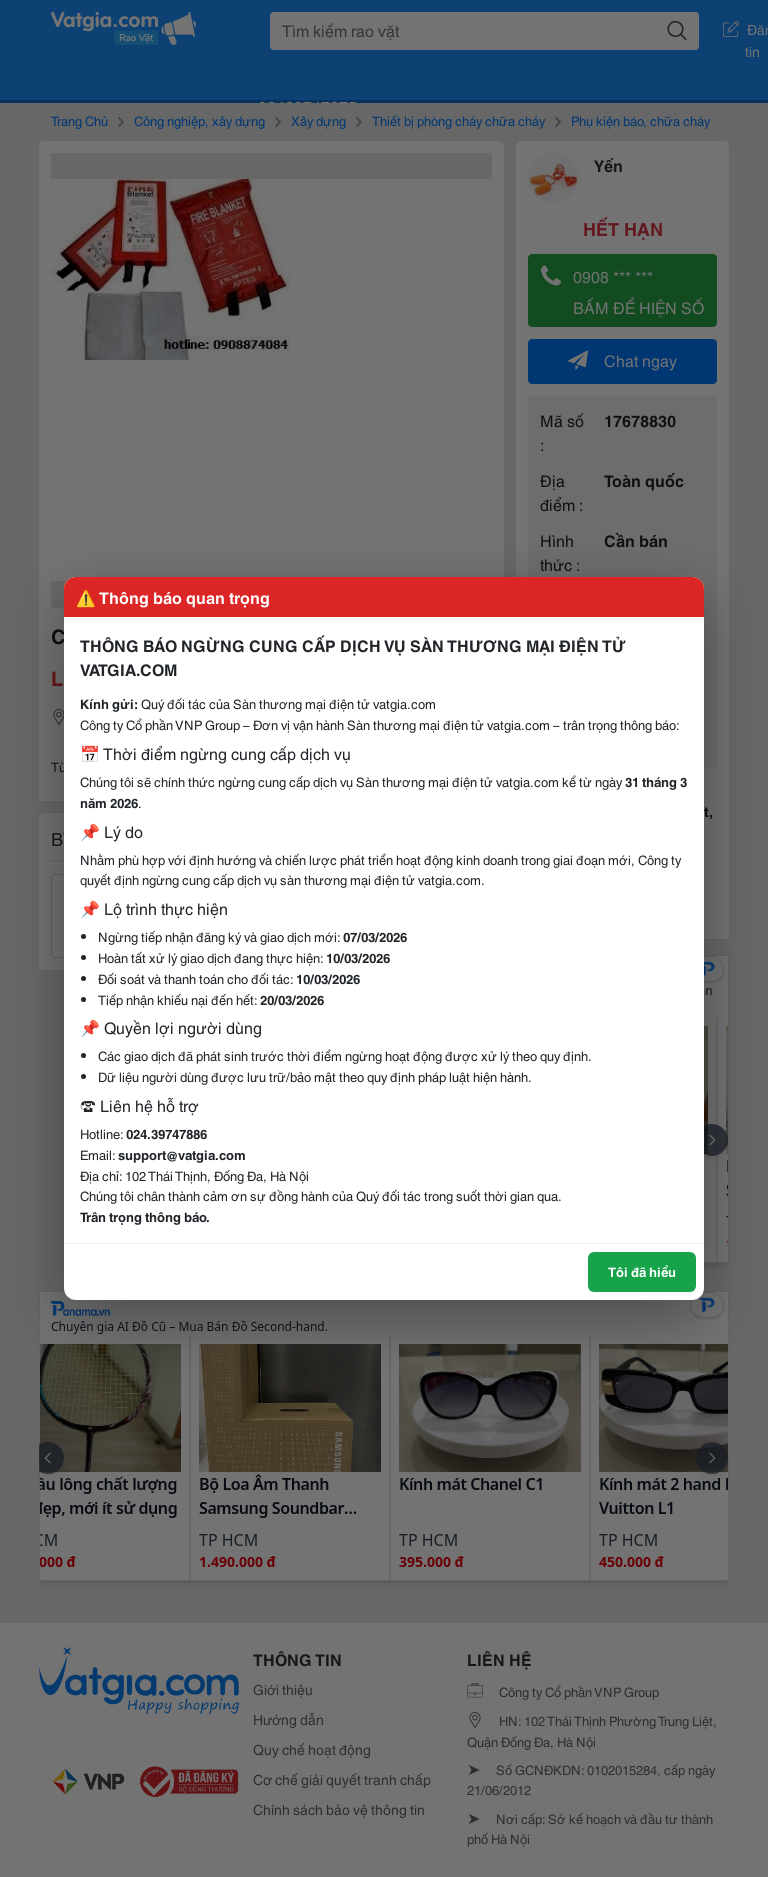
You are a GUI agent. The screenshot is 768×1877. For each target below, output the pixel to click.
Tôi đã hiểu (642, 1271)
